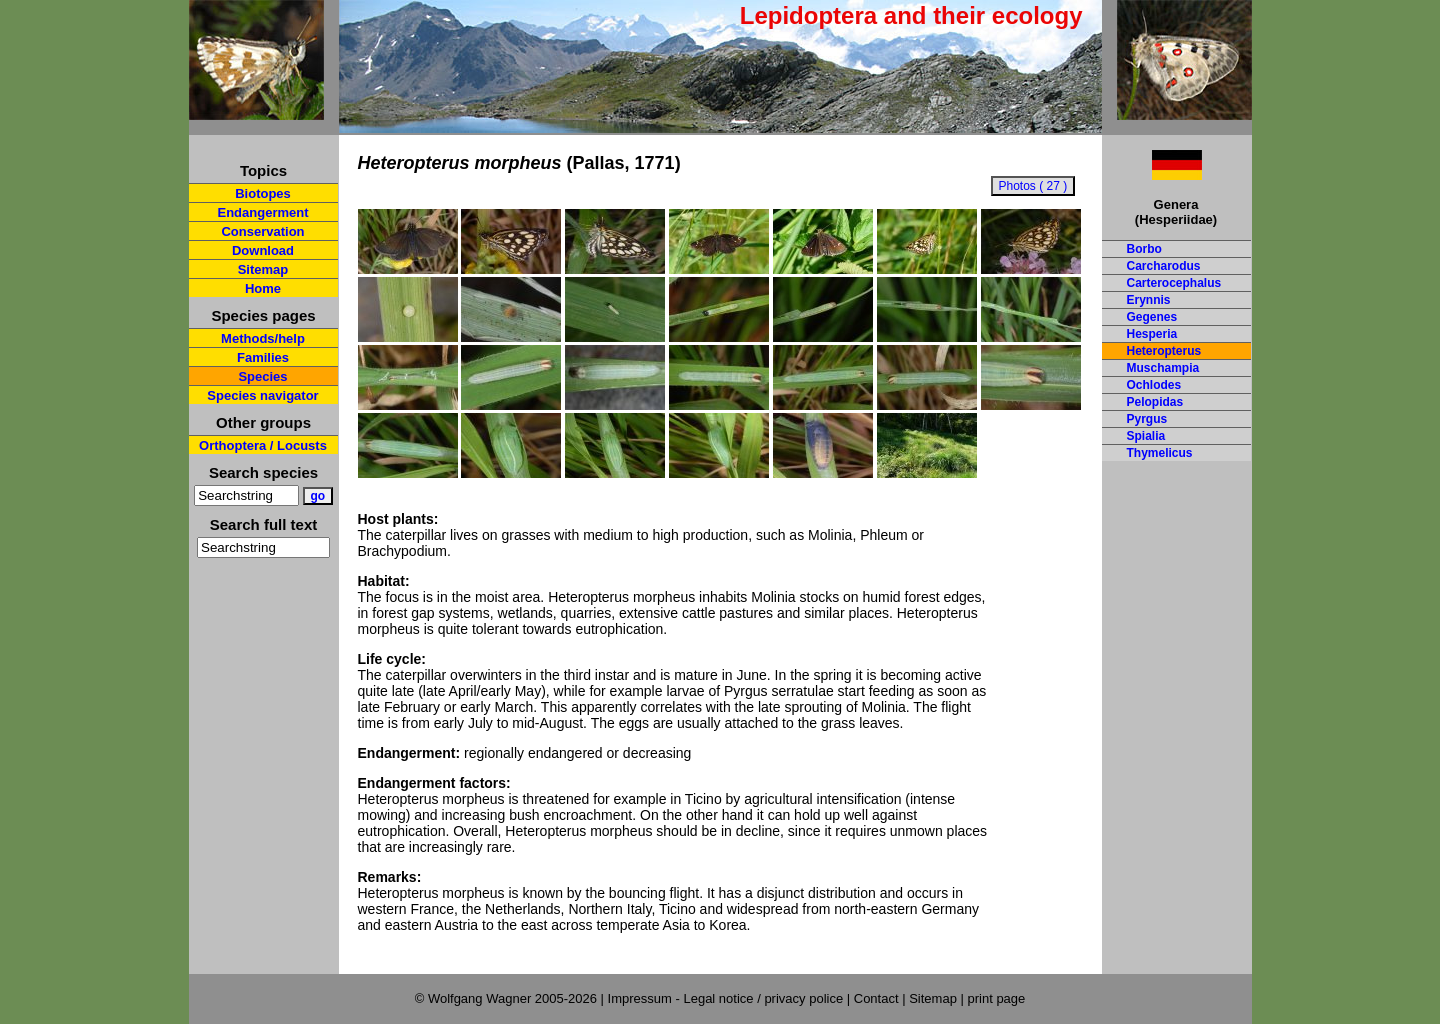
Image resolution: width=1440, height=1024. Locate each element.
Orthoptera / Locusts (263, 445)
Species (262, 376)
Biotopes (263, 193)
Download (263, 250)
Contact (876, 998)
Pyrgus (1147, 419)
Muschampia (1163, 368)
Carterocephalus (1174, 283)
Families (263, 357)
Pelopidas (1155, 402)
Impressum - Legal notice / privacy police (727, 998)
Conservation (262, 231)
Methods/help (263, 338)
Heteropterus (1164, 351)
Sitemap (263, 269)
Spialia (1146, 436)
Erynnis (1149, 300)
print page (996, 998)
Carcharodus (1164, 266)
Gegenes (1152, 317)
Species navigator (262, 395)
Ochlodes (1154, 385)
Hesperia (1152, 334)
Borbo (1144, 249)
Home (263, 288)
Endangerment (262, 212)
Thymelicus (1160, 453)
